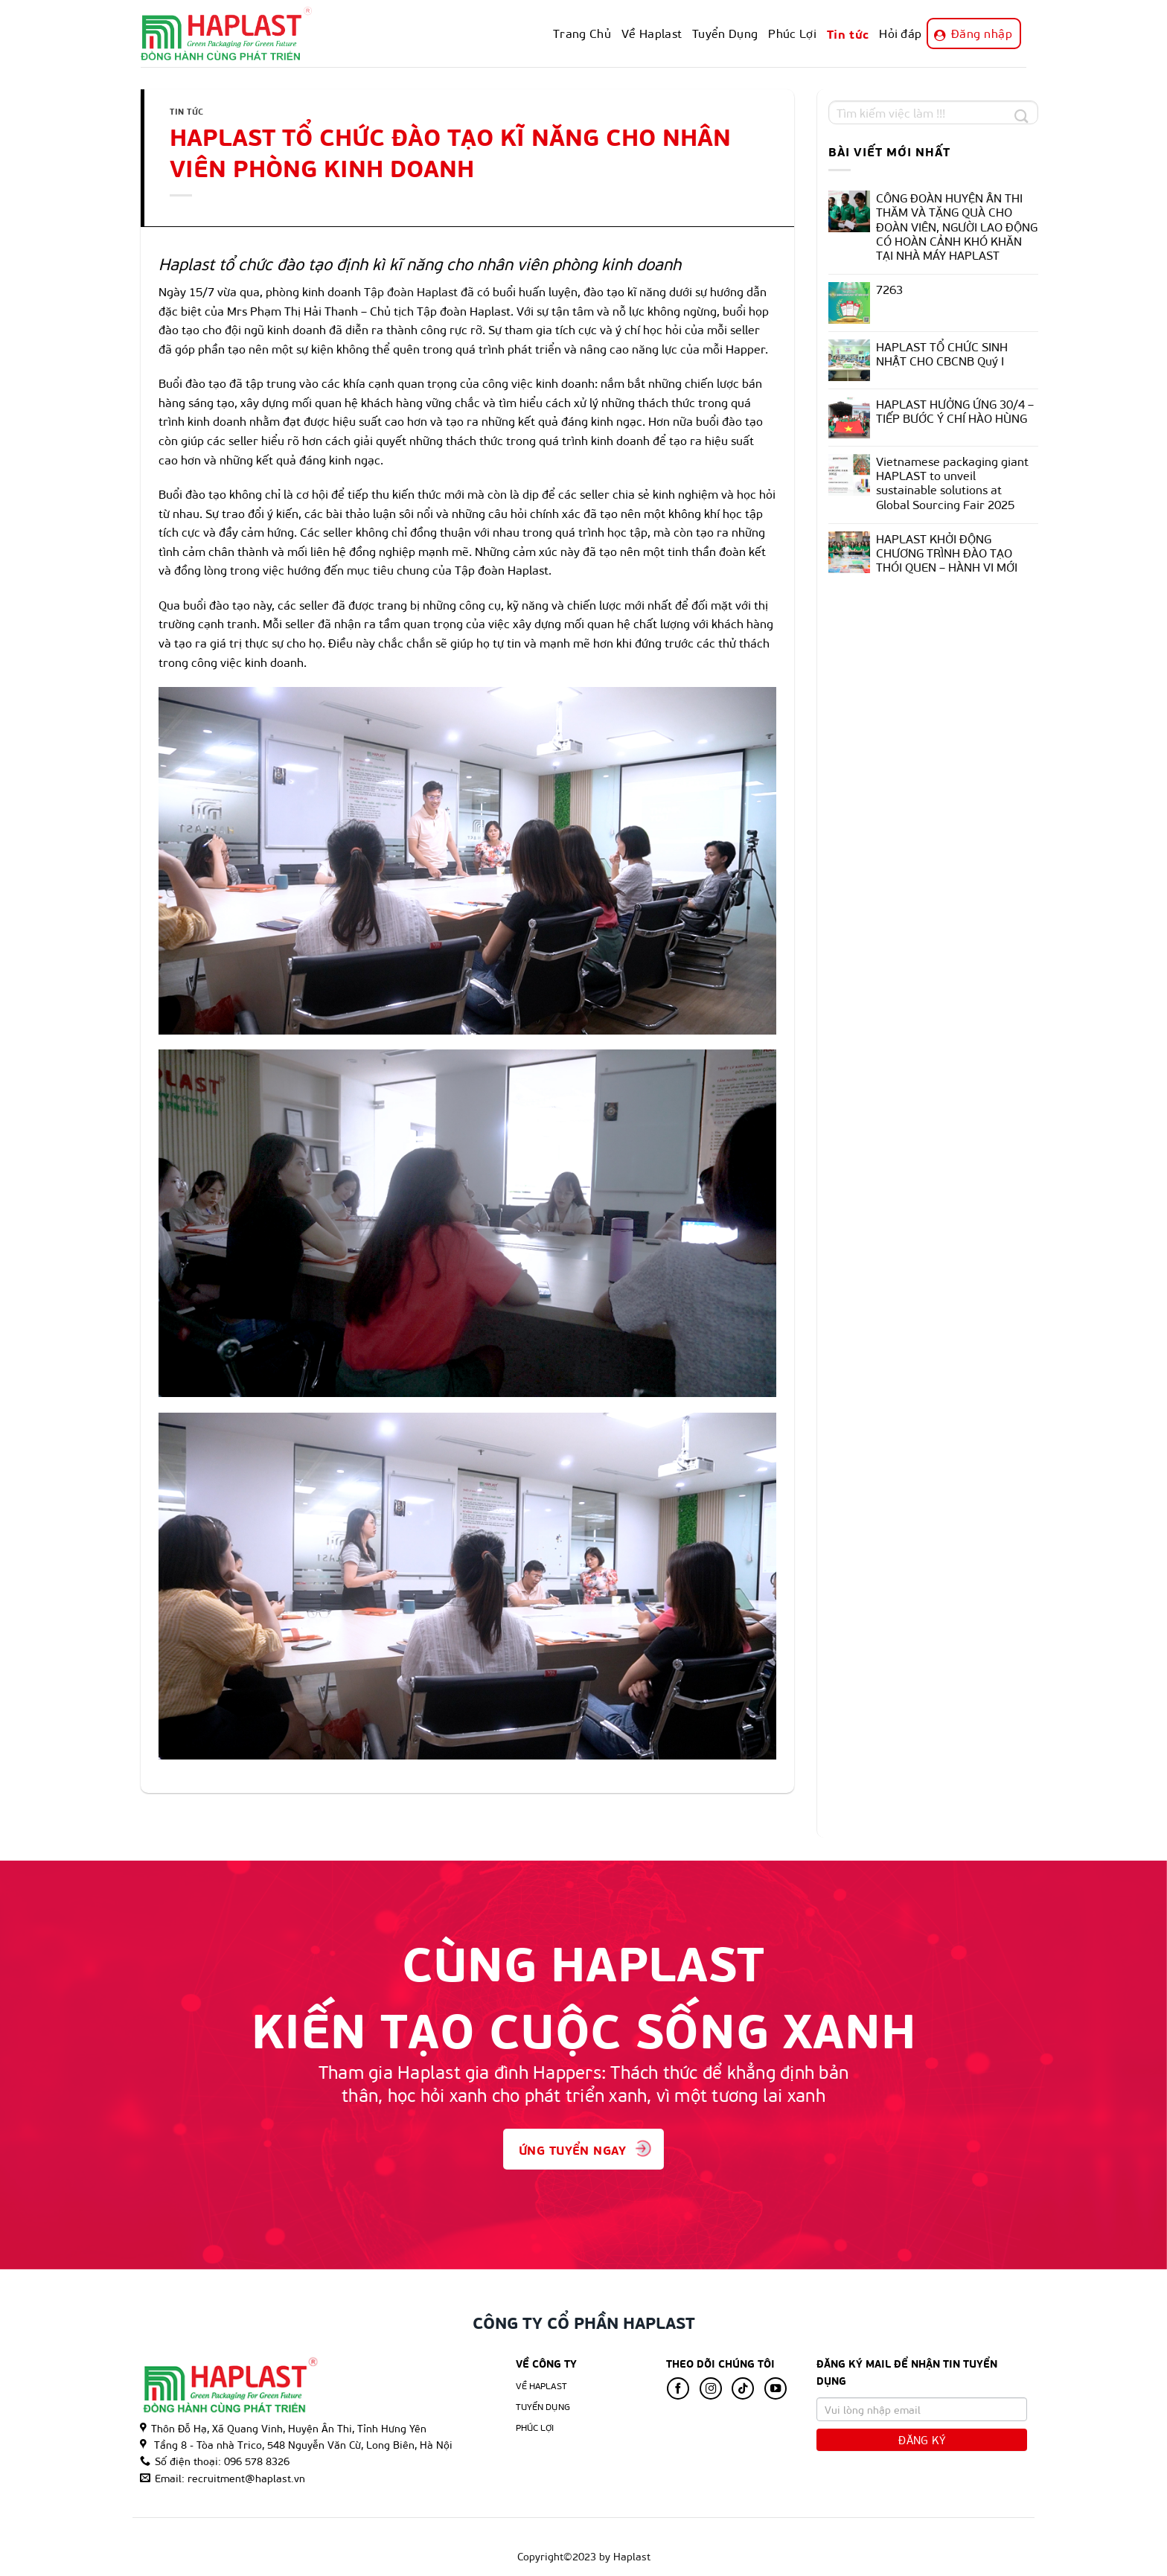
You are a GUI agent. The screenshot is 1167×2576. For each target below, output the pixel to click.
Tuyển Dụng (725, 33)
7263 (889, 289)
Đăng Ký (921, 2439)
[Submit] (1020, 115)
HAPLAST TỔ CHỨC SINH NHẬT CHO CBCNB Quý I (942, 353)
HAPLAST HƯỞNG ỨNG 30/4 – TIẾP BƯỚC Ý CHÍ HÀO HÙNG (955, 411)
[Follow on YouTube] (775, 2388)
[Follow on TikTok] (743, 2388)
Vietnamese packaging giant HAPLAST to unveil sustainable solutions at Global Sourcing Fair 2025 (952, 482)
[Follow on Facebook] (678, 2388)
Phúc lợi (535, 2427)
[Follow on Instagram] (711, 2388)
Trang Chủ (582, 33)
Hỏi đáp (900, 33)
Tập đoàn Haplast (411, 291)
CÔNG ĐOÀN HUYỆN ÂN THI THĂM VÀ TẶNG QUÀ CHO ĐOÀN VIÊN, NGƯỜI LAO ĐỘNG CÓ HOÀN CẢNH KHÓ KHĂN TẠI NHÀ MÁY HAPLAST (956, 226)
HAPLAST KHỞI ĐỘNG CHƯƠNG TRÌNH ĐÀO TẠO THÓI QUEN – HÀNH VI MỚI (946, 553)
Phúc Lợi (792, 33)
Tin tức (848, 33)
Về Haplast (651, 33)
